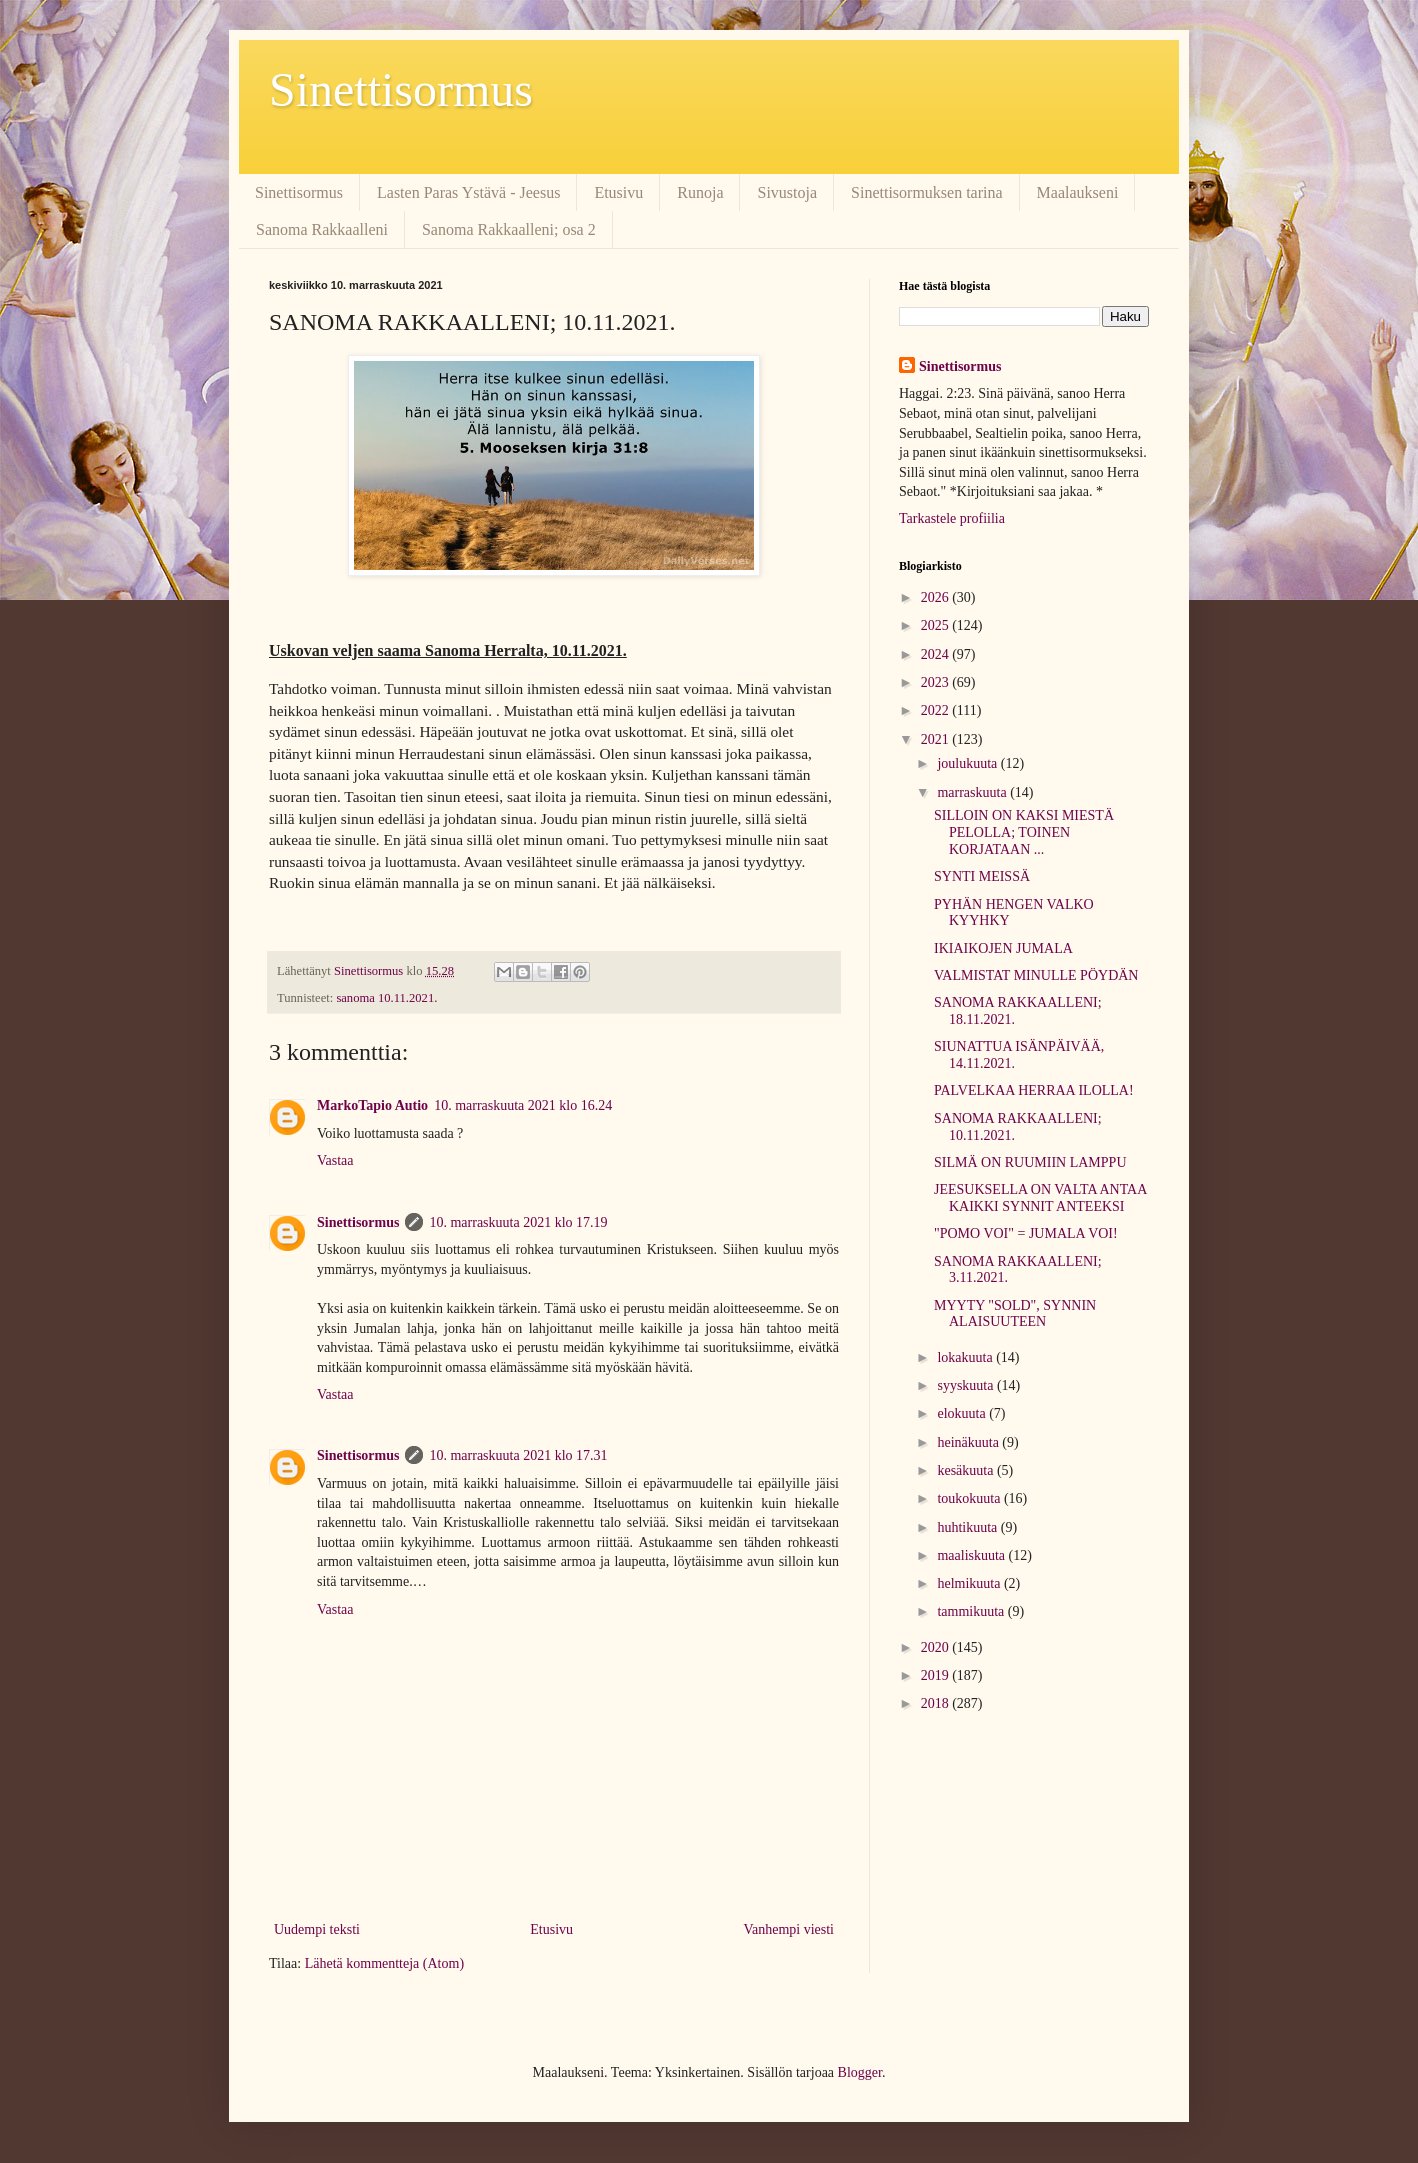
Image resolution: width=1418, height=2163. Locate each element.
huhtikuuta (968, 1527)
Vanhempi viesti (788, 1929)
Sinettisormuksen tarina (927, 192)
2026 (937, 597)
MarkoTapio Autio (372, 1105)
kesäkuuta (966, 1470)
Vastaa (335, 1160)
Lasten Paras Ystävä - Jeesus (468, 192)
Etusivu (618, 192)
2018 (937, 1703)
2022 (937, 710)
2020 (937, 1647)
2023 (937, 682)
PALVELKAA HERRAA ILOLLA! (1034, 1090)
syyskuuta (967, 1385)
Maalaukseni (1078, 192)
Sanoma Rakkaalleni (322, 229)
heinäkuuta (969, 1442)
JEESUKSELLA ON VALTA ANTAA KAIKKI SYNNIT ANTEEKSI (1040, 1198)
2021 (937, 739)
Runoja (700, 192)
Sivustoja (787, 192)
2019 (937, 1675)
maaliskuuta (972, 1555)
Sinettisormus (401, 89)
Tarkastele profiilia (952, 518)
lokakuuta (966, 1357)
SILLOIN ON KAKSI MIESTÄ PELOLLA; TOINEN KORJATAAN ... (1024, 832)
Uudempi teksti (317, 1929)
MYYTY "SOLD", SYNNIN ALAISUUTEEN (1015, 1314)
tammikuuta (972, 1611)
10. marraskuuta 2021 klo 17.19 (518, 1222)
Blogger (860, 2072)
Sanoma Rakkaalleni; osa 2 (509, 229)
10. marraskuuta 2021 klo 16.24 (523, 1105)
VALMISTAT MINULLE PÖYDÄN (1036, 975)
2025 (937, 625)
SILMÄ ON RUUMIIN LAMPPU (1030, 1162)
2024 (937, 654)
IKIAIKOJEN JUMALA (1003, 948)
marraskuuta (973, 792)
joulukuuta (968, 763)
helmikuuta (970, 1583)
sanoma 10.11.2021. (386, 998)
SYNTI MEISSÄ (982, 876)
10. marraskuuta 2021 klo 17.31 (518, 1455)
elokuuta (963, 1413)
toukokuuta (970, 1498)
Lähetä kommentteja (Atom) (384, 1963)
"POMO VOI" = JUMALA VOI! (1026, 1233)
